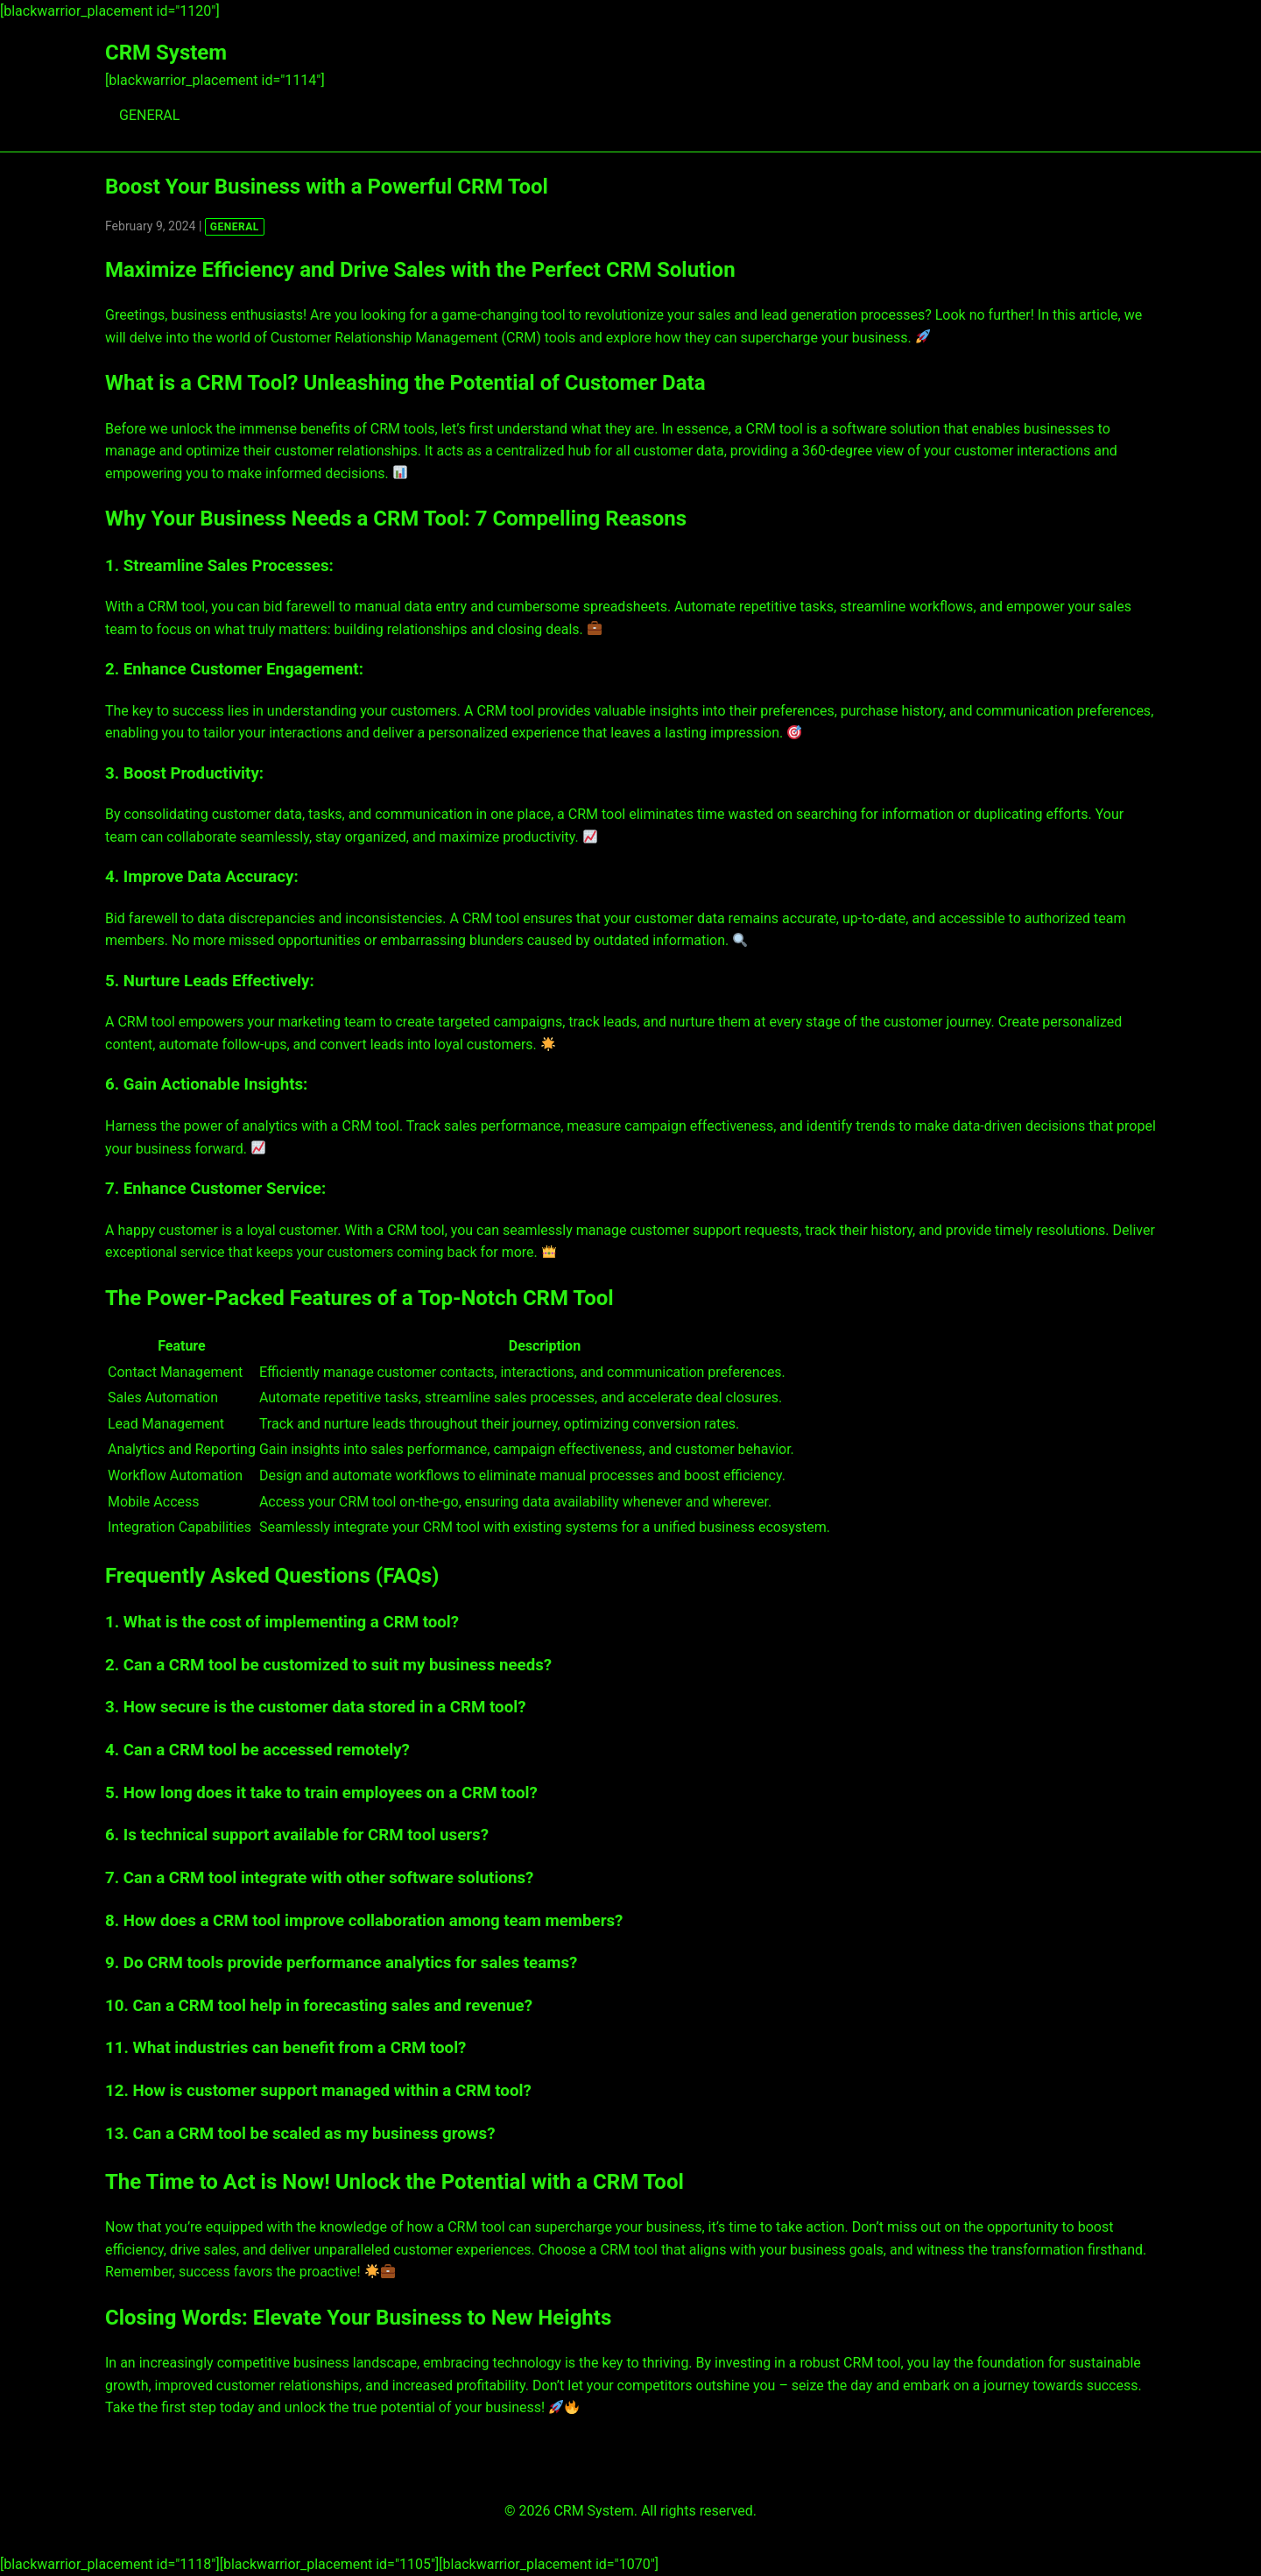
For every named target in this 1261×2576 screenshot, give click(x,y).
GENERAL (149, 115)
